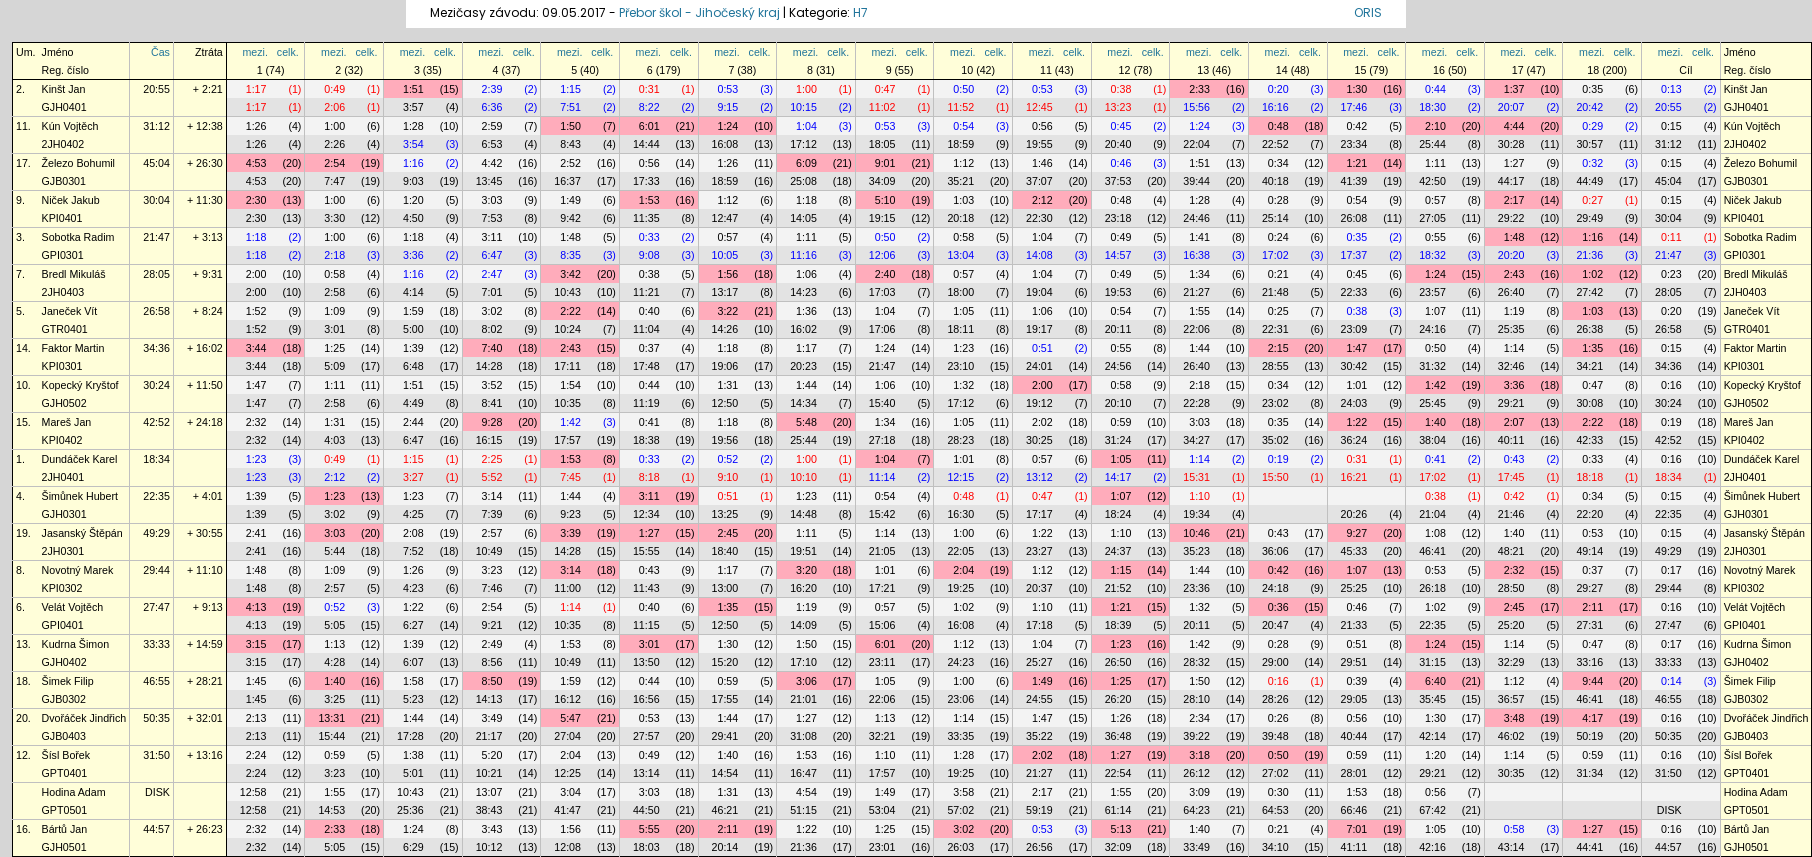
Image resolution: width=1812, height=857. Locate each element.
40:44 (1354, 736)
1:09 (334, 311)
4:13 (256, 607)
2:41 (256, 533)
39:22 (1196, 736)
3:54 (413, 144)
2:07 (1514, 422)
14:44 (646, 144)
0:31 (649, 89)
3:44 (256, 348)
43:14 (1511, 847)
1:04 (806, 126)
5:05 (334, 625)
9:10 (727, 477)
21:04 (1432, 514)
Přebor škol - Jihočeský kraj (699, 12)
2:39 (492, 89)
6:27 (413, 625)
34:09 (882, 181)
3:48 (1514, 718)
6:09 (806, 163)
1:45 (256, 681)
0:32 (1592, 163)
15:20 (725, 662)
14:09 (803, 625)
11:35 (646, 218)
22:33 (1354, 292)
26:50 (1118, 662)
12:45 (1039, 107)
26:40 (1511, 292)
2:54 (334, 163)
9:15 (727, 107)
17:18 (1039, 625)
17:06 (882, 329)
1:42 (1435, 385)
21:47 (156, 237)
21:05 (882, 551)
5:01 (413, 773)
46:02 (1511, 736)
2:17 (1514, 200)
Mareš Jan (67, 422)
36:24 (1354, 440)
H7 (860, 12)
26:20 (1118, 699)
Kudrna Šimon (76, 644)
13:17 (725, 292)
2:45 (727, 533)
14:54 (725, 773)
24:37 (1118, 551)
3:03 (492, 200)
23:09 (1354, 329)
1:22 (1356, 422)
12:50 (725, 403)
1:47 (1356, 348)
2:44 (413, 422)
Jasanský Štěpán (82, 533)
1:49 (570, 200)
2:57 (492, 533)
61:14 (1118, 810)
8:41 (492, 403)
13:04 (960, 255)
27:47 (156, 607)
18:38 (646, 440)
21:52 (1118, 588)
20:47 (1275, 625)
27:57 (646, 736)
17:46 (1354, 107)
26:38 (1589, 329)
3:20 (806, 570)
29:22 (1511, 218)
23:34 (1354, 144)
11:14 (882, 477)
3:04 (570, 792)
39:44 (1196, 181)
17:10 (803, 662)
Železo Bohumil (78, 163)
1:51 (413, 89)
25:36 (410, 810)
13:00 (725, 588)
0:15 (1671, 126)
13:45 (489, 181)
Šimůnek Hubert (80, 496)
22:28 (1196, 403)
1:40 (1435, 422)
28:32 (1196, 662)
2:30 (256, 200)
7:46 (492, 588)
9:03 (413, 181)
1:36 (806, 311)
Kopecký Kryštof (80, 385)
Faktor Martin (73, 348)
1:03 (963, 200)
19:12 (1039, 403)
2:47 (492, 274)
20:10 (1118, 403)
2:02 (1042, 422)
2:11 (1592, 607)
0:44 (1435, 89)
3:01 (334, 329)
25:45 (1432, 403)
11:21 (646, 292)
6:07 (413, 662)
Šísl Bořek (66, 755)
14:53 (331, 810)
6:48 (413, 366)
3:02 (492, 311)
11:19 (646, 403)
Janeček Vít (70, 311)
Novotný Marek (78, 570)
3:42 (570, 274)
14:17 (1118, 477)
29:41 (725, 736)
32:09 (1118, 847)
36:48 (1118, 736)
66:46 (1354, 810)
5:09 (334, 366)
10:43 (567, 292)
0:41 (649, 422)
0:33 (649, 237)
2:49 (492, 644)
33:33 (156, 644)
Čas (160, 52)
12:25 (567, 773)
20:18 (960, 218)
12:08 (567, 847)
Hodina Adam (74, 792)
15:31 (1196, 477)
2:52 (570, 163)
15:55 (646, 551)
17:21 (882, 588)
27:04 (567, 736)
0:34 (1278, 163)
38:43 (489, 810)
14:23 (803, 292)
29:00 (1275, 662)
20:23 (803, 366)
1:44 (1199, 348)
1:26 (256, 126)
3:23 (492, 570)
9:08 (649, 255)
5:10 (885, 200)
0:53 (727, 89)
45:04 (156, 163)
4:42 (492, 163)
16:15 (489, 440)
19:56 (725, 440)
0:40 (649, 311)
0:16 (1671, 385)
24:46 (1196, 218)
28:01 (1354, 773)
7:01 (492, 292)
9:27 (1356, 533)
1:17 (256, 89)
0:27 (1592, 200)
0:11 (1671, 237)
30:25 (1039, 440)
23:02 (1275, 403)
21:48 (1275, 292)
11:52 (960, 107)
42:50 (1432, 181)
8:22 (649, 107)
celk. (288, 52)
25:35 (1511, 329)
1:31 (727, 385)
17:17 (1039, 514)
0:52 (727, 459)
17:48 (646, 366)
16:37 (567, 181)
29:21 (1511, 403)
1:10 (1199, 496)
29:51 (1354, 662)
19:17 (1039, 329)
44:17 (1511, 181)
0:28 (1278, 200)
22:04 (1196, 144)
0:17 (1671, 570)
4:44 (1514, 126)
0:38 (1121, 89)
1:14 (1514, 348)
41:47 (567, 810)
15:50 (1275, 477)
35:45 (1432, 699)
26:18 (1432, 588)
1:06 (806, 274)
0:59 (1121, 422)
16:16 (1275, 107)
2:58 (334, 292)
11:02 (882, 107)
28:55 (1275, 366)
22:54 (1118, 773)
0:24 (1278, 237)
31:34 (1589, 773)
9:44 (1592, 681)
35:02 (1275, 440)
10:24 (567, 329)
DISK (157, 792)
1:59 (413, 311)
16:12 (567, 699)
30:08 (1589, 403)
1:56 (727, 274)
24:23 (960, 662)
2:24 (256, 755)
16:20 (803, 588)
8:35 (570, 255)
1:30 (1356, 89)
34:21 (1589, 366)
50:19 (1589, 736)
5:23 (413, 699)
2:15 (1278, 348)
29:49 (1589, 218)
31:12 (156, 126)
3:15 (256, 644)
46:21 (725, 810)
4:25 (413, 514)
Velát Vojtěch (73, 607)
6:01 (649, 126)
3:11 (492, 237)
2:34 (1199, 718)
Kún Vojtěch (70, 126)
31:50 (156, 755)
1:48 (570, 237)
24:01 (1039, 366)
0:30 (1278, 792)
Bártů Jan (65, 829)
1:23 (963, 348)
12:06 (882, 255)
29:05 (1354, 699)
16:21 (1354, 477)
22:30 (1039, 218)
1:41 (1199, 237)
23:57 (1432, 292)
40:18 (1275, 181)
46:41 (1432, 551)
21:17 (489, 736)
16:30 (960, 514)
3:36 (413, 255)
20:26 (1354, 514)
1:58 (413, 681)
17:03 (882, 292)
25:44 (1432, 144)
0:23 (1671, 274)
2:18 (334, 255)
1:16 (413, 163)
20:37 (1039, 588)
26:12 (1196, 773)
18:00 (960, 292)
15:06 (882, 625)
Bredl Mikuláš (74, 274)
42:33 (1589, 440)
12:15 (960, 477)
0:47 (885, 89)
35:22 (1039, 736)
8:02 (492, 329)
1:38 (413, 755)
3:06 (806, 681)
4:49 (413, 403)
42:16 (1432, 847)
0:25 (1278, 311)
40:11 (1511, 440)
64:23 (1196, 810)
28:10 (1196, 699)
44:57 (156, 829)
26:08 (1354, 218)
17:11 (567, 366)
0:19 (1671, 422)
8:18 (649, 477)
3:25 (334, 699)
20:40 (1118, 144)
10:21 (489, 773)
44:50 (646, 810)
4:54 (806, 792)
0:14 (1671, 681)
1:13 (334, 644)
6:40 (1435, 681)
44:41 (1589, 847)
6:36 (492, 107)
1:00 (806, 89)
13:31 (331, 718)
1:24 (727, 126)
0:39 (1356, 681)
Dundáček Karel (80, 459)
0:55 (1435, 237)
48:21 (1511, 551)
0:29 (1592, 126)
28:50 (1511, 588)
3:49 (492, 718)
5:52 (492, 477)
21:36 (1589, 255)
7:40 (492, 348)
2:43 (1514, 274)
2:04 (963, 570)
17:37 (1354, 255)
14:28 (489, 366)
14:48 (803, 514)
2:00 (256, 274)
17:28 (410, 736)
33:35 (960, 736)
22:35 (156, 496)
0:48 (1278, 126)
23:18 (1118, 218)
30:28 (1511, 144)
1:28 (413, 126)
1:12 (963, 163)
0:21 (1278, 274)
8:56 (492, 662)
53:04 (882, 810)
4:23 (413, 588)
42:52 (156, 422)
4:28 (334, 662)
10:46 (1196, 533)
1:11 (1435, 163)
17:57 (567, 440)
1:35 (1592, 348)
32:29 (1511, 662)
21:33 (1354, 625)
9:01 (885, 163)
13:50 (646, 662)
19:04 (1039, 292)
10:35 (567, 403)
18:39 (1118, 625)
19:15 (882, 218)
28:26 (1275, 699)
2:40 (885, 274)
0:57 (1435, 200)
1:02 (1592, 274)
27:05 (1432, 218)
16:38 (1196, 255)
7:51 (570, 107)
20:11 (1118, 329)
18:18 (1589, 477)
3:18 (1199, 755)
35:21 (960, 181)
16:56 (646, 699)
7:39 (492, 514)
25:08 (803, 181)
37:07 (1039, 181)
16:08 (725, 144)
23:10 (960, 366)
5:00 (413, 329)
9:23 (570, 514)
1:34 (1199, 274)
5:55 (649, 829)
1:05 (963, 311)
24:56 (1118, 366)
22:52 (1275, 144)
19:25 (960, 588)
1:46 (1042, 163)
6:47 (492, 255)
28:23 (960, 440)
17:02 (1275, 255)
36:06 (1275, 551)
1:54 (570, 385)
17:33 (646, 181)
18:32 (1432, 255)
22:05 (960, 551)
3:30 (334, 218)
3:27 (413, 477)
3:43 (492, 829)
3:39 (570, 533)
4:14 (413, 292)
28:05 (156, 274)
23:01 (882, 847)
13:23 (1118, 107)
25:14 (1275, 218)
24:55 (1039, 699)
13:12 (1039, 477)
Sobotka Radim (78, 237)
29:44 (156, 570)
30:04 (156, 200)
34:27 (1196, 440)
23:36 (1196, 588)
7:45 (570, 477)
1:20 (413, 200)
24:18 (1275, 588)
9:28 (492, 422)
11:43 (646, 588)
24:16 (1432, 329)
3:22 (727, 311)
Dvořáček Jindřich (84, 718)
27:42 (1589, 292)
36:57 (1511, 699)
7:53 (492, 218)
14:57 (1118, 255)
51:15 (803, 810)
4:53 (256, 163)
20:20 (1511, 255)
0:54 (963, 126)
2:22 (570, 311)
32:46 (1511, 366)
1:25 (334, 348)
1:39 (413, 348)
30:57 (1589, 144)
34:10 (1275, 847)
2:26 (334, 144)
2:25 (492, 459)
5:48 (806, 422)
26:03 (960, 847)
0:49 (334, 89)
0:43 (1514, 459)
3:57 (413, 107)
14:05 (803, 218)
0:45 (1121, 126)
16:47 (803, 773)
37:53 (1118, 181)
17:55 (725, 699)
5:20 (492, 755)
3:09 (1199, 792)
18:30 (1432, 107)
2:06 (334, 107)
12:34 (646, 514)
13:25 (725, 514)
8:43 (570, 144)
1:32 (963, 385)
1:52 (256, 311)
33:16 (1589, 662)
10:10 (803, 477)
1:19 (1514, 311)
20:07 (1511, 107)
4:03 (334, 440)
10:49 (489, 551)
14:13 (489, 699)
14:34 (803, 403)
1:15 (570, 89)
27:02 (1275, 773)
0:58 (963, 237)
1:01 (1356, 385)
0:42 (1356, 126)
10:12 (489, 847)
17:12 (803, 144)
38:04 (1432, 440)
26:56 (1039, 847)
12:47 (725, 218)
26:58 (156, 311)
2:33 (1199, 89)
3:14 (492, 496)
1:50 (570, 126)
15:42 (882, 514)
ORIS (1368, 12)
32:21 (882, 736)
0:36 (1278, 607)
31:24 (1118, 440)
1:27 (1514, 163)
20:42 (1589, 107)
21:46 (1511, 514)
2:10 (1435, 126)
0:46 (1121, 163)
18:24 (1118, 514)
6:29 (413, 847)
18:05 (882, 144)
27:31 (1589, 625)
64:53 (1275, 810)
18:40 (725, 551)
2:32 (256, 422)
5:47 (570, 718)
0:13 (1671, 89)
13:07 (489, 792)
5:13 (1121, 829)
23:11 (882, 662)
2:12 (1042, 200)
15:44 (331, 736)
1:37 (1514, 89)
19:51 (803, 551)
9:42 (570, 218)
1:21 (1356, 163)
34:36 (156, 348)
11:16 (803, 255)
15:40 (882, 403)
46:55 (156, 681)
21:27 (1196, 292)
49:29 (156, 533)
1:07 (1435, 311)
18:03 (646, 847)
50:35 (156, 718)
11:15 (646, 625)
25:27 (1039, 662)
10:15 (803, 107)
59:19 (1039, 810)
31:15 (1432, 662)
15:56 (1196, 107)
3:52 (492, 385)
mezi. (254, 52)
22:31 (1275, 329)
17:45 (1511, 477)
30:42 (1354, 366)
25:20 (1511, 625)
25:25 (1354, 588)
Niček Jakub (71, 200)
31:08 (803, 736)
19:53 (1118, 292)
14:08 (1039, 255)
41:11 (1354, 847)
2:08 (413, 533)
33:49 (1196, 847)
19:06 (725, 366)
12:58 (253, 792)
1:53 (649, 200)
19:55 (1039, 144)
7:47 (334, 181)
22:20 (1589, 514)
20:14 (725, 847)
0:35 (1592, 89)
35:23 (1196, 551)
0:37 (649, 348)
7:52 (413, 551)
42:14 (1432, 736)
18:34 (156, 459)
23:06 (960, 699)
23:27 (1039, 551)
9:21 (492, 625)
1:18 (806, 200)
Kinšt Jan (64, 89)
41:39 (1354, 181)
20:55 (156, 89)
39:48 (1275, 736)
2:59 (492, 126)
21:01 (803, 699)
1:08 (1435, 533)
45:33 (1354, 551)
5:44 (334, 551)
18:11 (960, 329)
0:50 (963, 89)
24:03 (1354, 403)
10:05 (725, 255)
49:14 (1589, 551)
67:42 (1432, 810)
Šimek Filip (68, 681)
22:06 (1196, 329)
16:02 (803, 329)
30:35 (1511, 773)
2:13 (256, 718)
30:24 (156, 385)
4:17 (1592, 718)
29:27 (1589, 588)
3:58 (963, 792)
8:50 (492, 681)
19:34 (1196, 514)
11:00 (567, 588)
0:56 (1042, 126)
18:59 (960, 144)
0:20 (1278, 89)
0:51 (1042, 348)
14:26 (725, 329)
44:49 (1589, 181)
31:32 (1432, 366)
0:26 (1278, 718)
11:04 (646, 329)
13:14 (646, 773)
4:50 (413, 218)
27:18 (882, 440)
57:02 (960, 810)
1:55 (1199, 311)
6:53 (492, 144)
